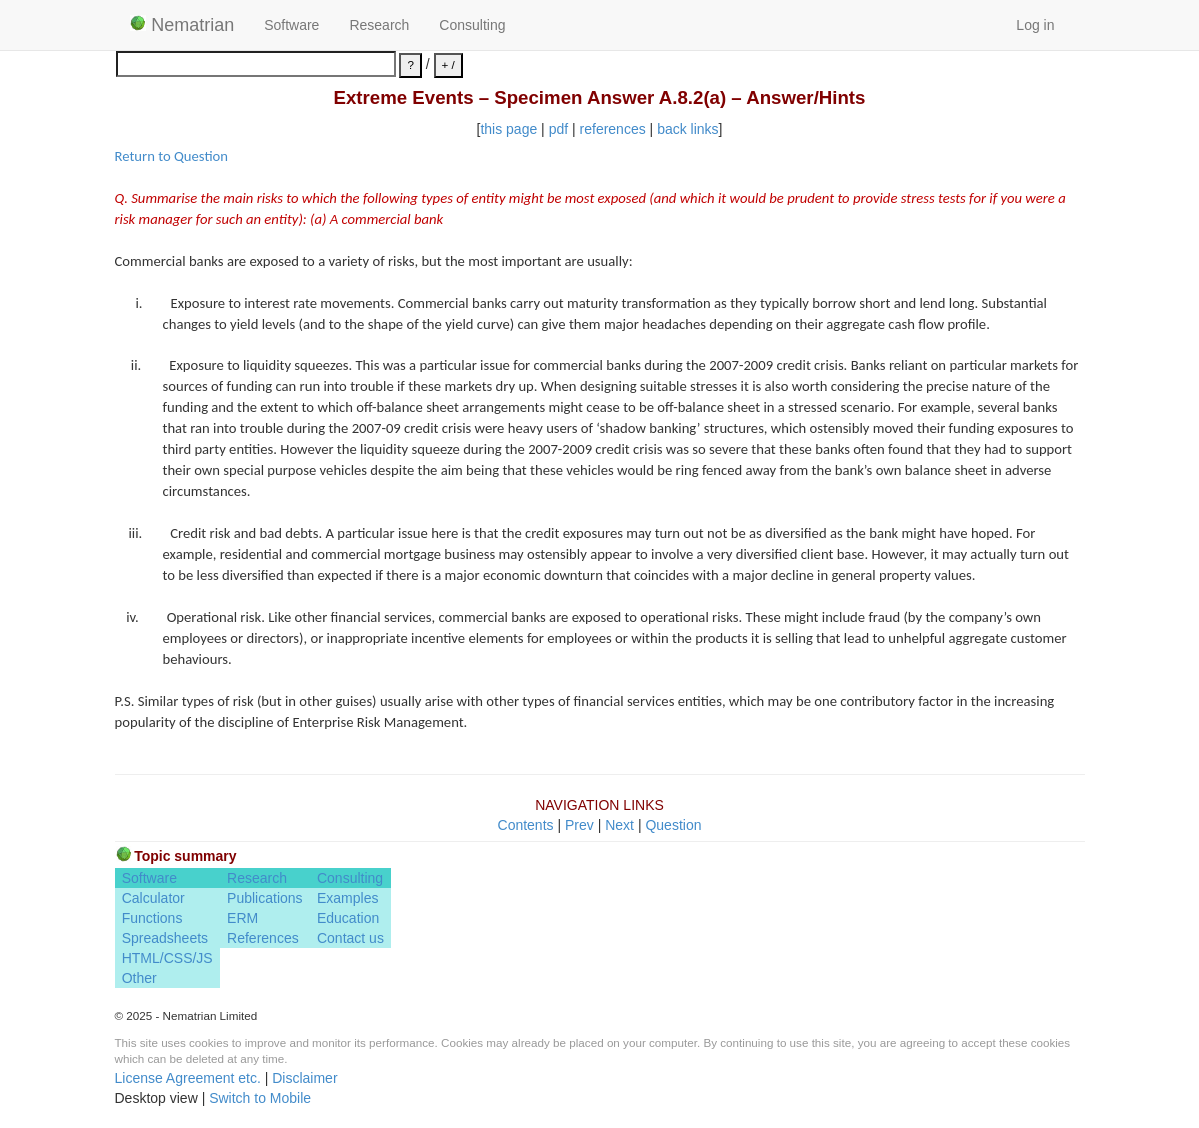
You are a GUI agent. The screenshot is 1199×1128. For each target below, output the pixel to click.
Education (348, 918)
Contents (526, 825)
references (613, 129)
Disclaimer (304, 1078)
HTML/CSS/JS (167, 958)
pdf (558, 129)
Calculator (153, 898)
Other (139, 978)
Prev (579, 825)
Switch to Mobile (260, 1098)
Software (291, 25)
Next (619, 825)
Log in (1035, 25)
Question (673, 825)
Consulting (472, 25)
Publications (265, 898)
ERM (242, 918)
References (263, 938)
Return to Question (171, 156)
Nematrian (182, 25)
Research (379, 25)
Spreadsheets (165, 938)
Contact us (350, 938)
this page (508, 129)
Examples (347, 898)
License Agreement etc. (188, 1078)
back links (687, 129)
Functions (152, 918)
